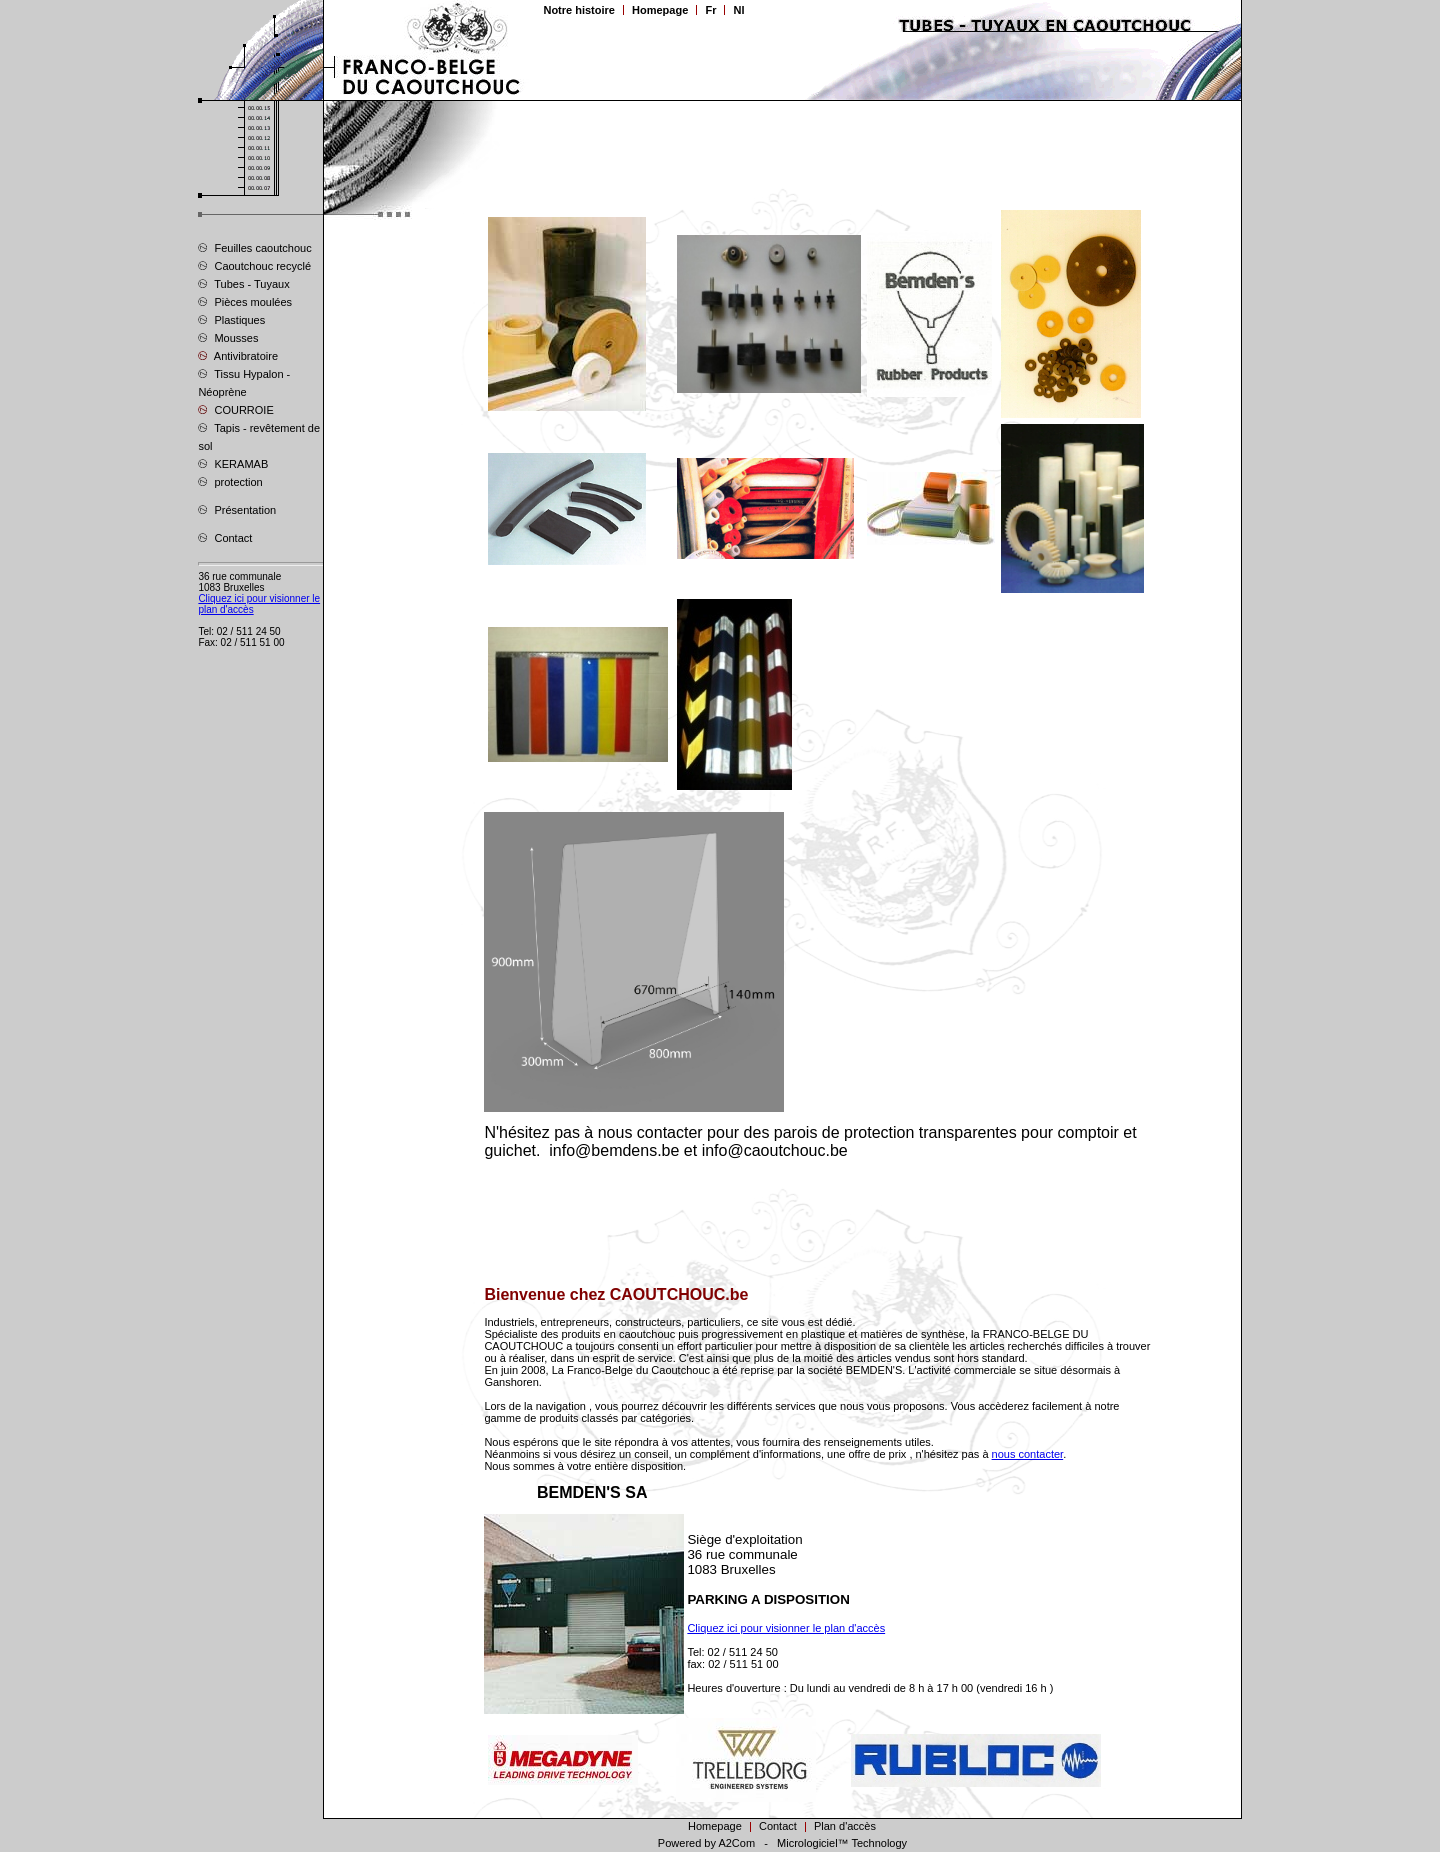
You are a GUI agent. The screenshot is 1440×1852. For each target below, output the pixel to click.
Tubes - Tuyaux (243, 283)
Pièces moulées (245, 301)
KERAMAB (233, 463)
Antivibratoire (238, 355)
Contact (225, 537)
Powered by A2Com (706, 1843)
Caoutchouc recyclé (254, 265)
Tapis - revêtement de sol (259, 436)
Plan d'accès (845, 1826)
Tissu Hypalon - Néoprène (244, 382)
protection (230, 481)
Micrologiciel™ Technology (842, 1843)
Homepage (660, 10)
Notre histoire (579, 10)
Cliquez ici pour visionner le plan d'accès (786, 1628)
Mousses (228, 337)
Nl (738, 10)
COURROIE (235, 409)
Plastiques (231, 319)
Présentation (237, 509)
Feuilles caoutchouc (254, 247)
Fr (710, 10)
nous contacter (1028, 1454)
